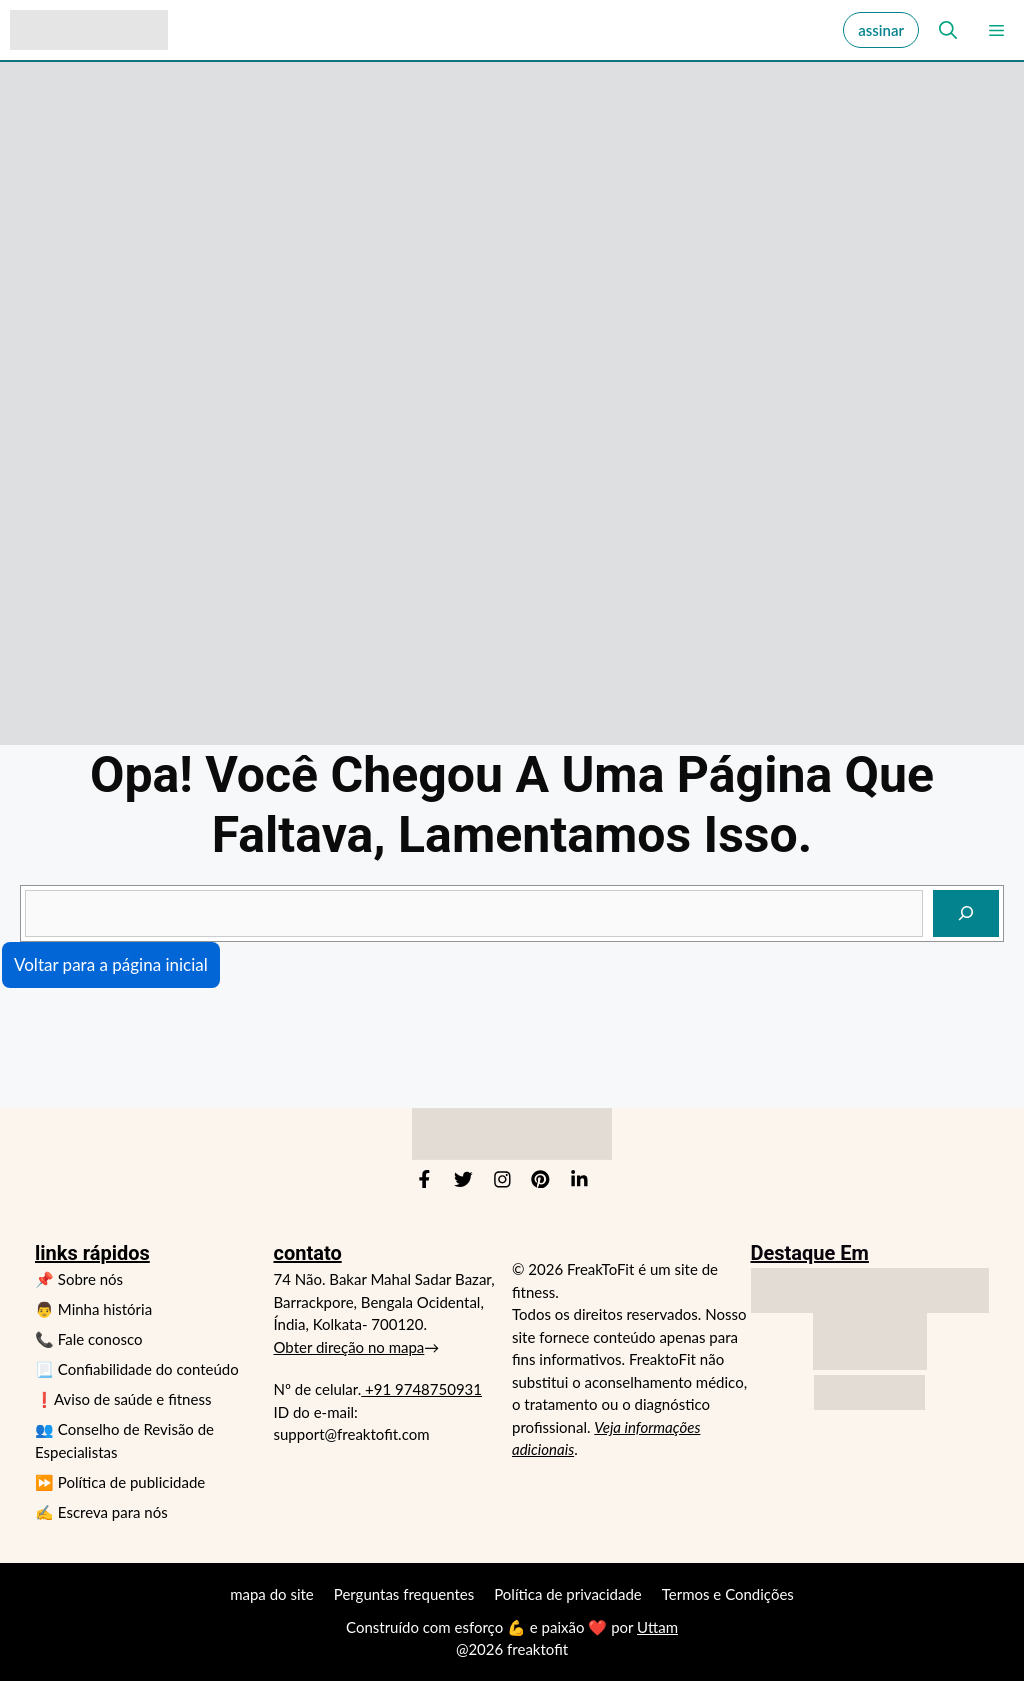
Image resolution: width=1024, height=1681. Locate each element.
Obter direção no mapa (349, 1347)
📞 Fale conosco (88, 1339)
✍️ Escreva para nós (101, 1512)
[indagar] (966, 914)
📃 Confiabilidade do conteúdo (137, 1369)
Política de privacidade (568, 1594)
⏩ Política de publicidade (120, 1482)
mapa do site (272, 1594)
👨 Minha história (93, 1309)
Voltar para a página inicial (111, 964)
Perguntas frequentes (404, 1594)
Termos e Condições (728, 1594)
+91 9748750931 (421, 1389)
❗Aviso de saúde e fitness (123, 1399)
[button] (944, 30)
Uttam (657, 1627)
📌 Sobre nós (79, 1279)
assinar (881, 30)
